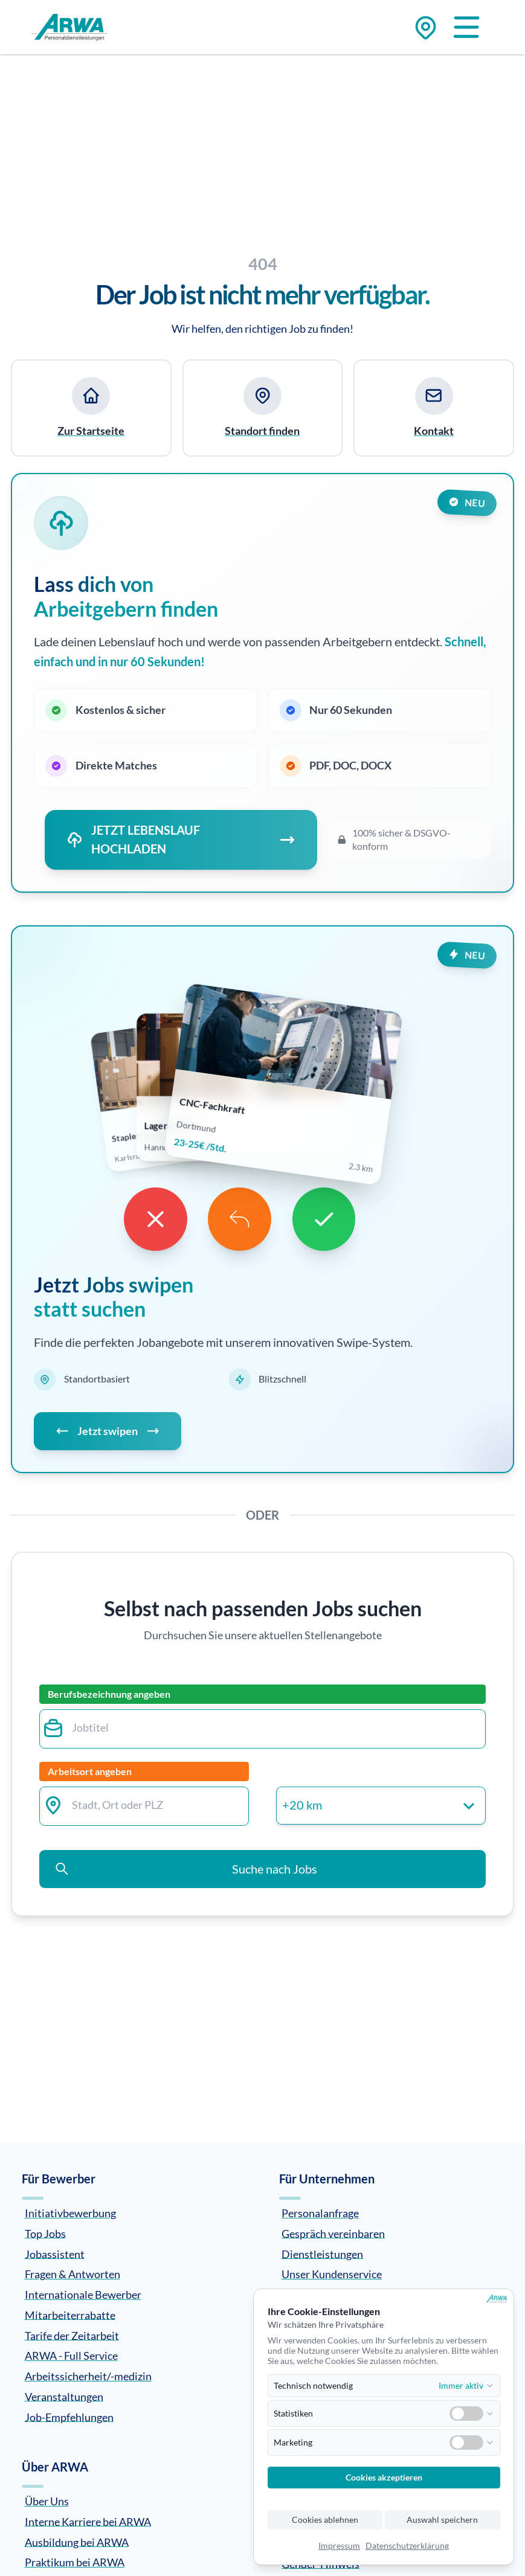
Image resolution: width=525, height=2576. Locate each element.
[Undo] (239, 1218)
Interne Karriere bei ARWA (88, 2521)
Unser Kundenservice (332, 2274)
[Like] (326, 1218)
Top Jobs (45, 2233)
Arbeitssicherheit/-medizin (88, 2376)
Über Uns (47, 2501)
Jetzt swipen (107, 1432)
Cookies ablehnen (325, 2520)
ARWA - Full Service (71, 2355)
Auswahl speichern (442, 2520)
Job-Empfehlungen (69, 2416)
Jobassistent (55, 2253)
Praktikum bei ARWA (74, 2562)
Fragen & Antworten (72, 2274)
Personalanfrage (320, 2213)
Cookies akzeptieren (384, 2477)
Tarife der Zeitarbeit (72, 2335)
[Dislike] (152, 1218)
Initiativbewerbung (70, 2213)
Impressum (339, 2546)
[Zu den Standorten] (425, 27)
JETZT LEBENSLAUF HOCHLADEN (180, 838)
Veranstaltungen (64, 2396)
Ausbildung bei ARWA (77, 2541)
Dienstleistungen (322, 2253)
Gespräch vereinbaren (333, 2233)
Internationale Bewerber (83, 2294)
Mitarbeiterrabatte (70, 2314)
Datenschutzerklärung (407, 2546)
